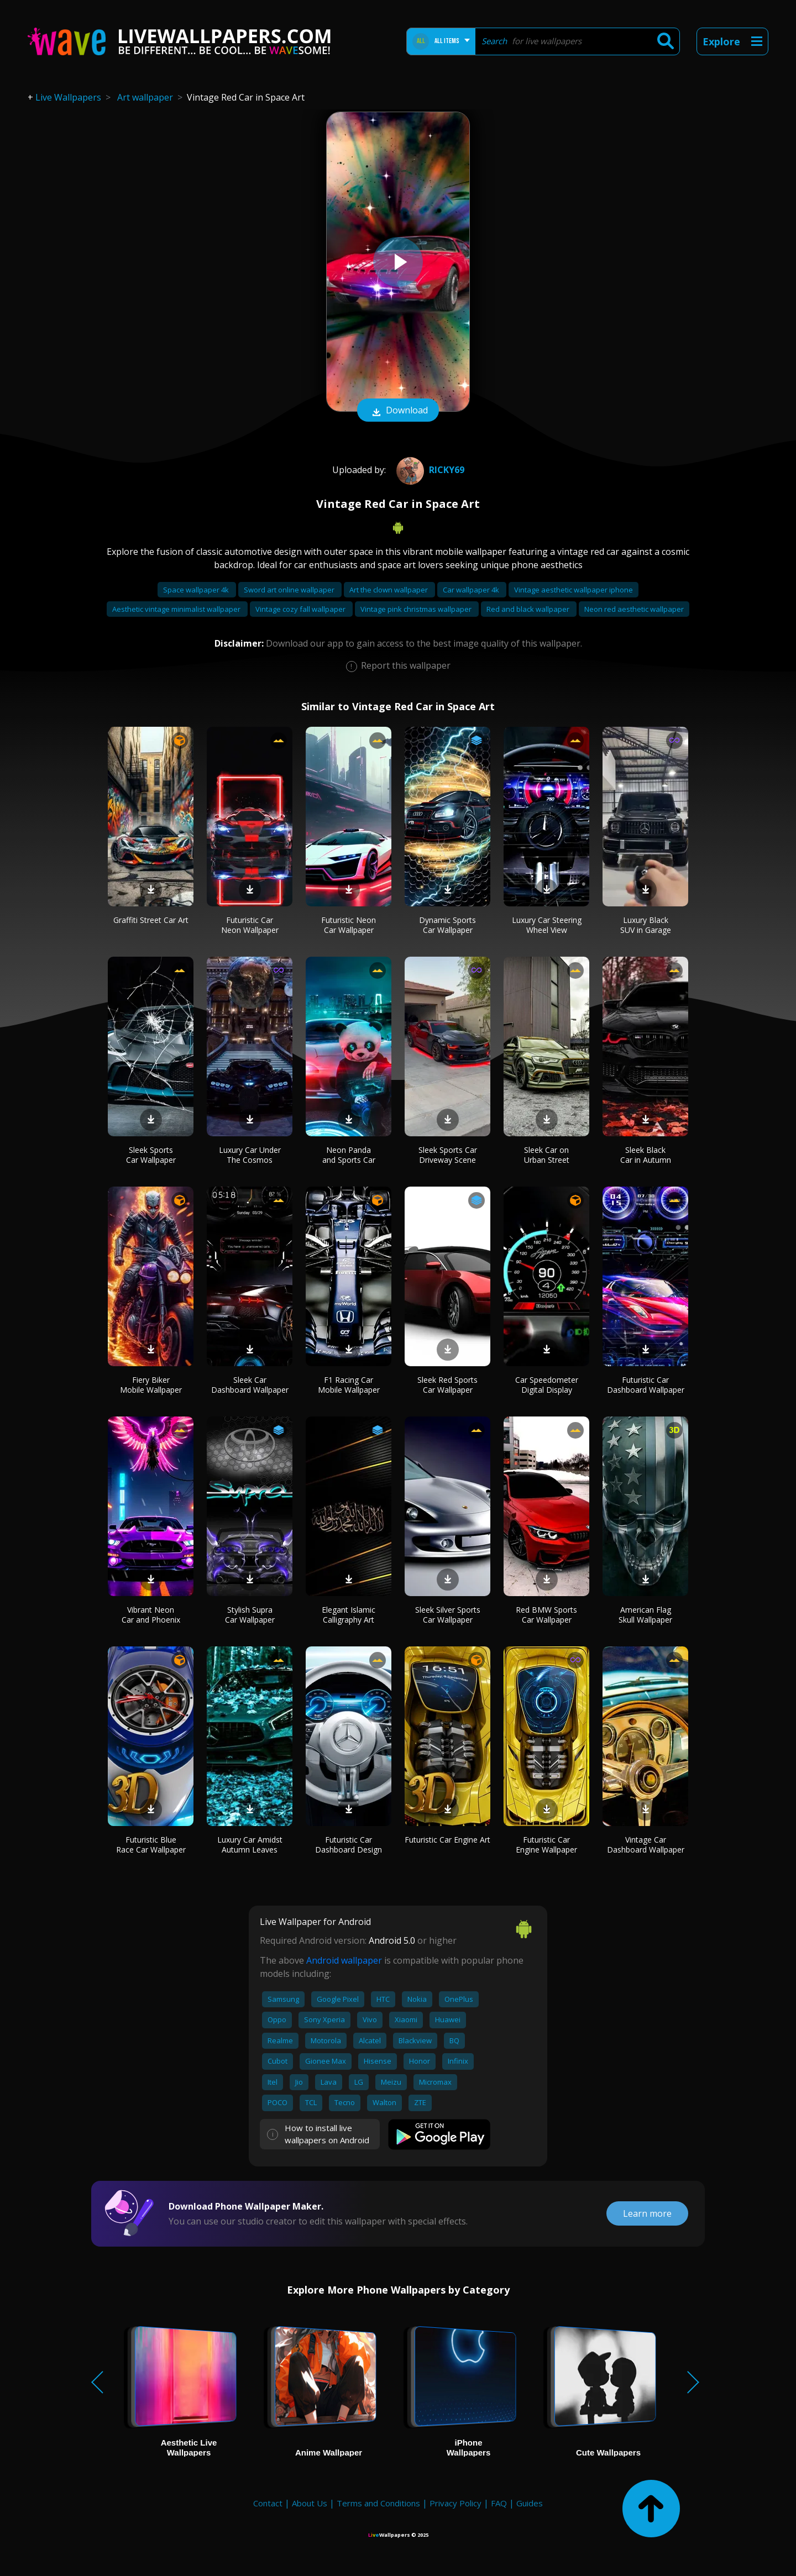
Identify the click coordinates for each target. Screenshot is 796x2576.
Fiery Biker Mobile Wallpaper (151, 1384)
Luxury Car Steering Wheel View (547, 925)
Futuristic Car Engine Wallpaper (546, 1844)
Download (398, 411)
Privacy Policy (455, 2503)
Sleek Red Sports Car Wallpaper (447, 1384)
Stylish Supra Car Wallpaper (250, 1614)
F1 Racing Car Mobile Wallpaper (349, 1384)
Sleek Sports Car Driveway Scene (447, 1155)
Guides (529, 2503)
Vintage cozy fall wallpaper (301, 609)
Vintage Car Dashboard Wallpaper (645, 1844)
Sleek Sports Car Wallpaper (151, 1155)
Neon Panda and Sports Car (348, 1155)
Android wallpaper (344, 1960)
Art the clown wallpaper (389, 590)
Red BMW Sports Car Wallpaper (546, 1614)
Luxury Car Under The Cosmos (250, 1155)
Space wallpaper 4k (197, 590)
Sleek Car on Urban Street (546, 1155)
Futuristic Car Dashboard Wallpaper (645, 1384)
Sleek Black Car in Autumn (645, 1155)
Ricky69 (429, 470)
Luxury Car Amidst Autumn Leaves (249, 1844)
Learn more (647, 2213)
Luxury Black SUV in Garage (645, 925)
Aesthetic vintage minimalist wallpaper (177, 609)
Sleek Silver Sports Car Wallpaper (447, 1614)
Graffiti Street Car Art (150, 920)
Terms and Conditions (378, 2503)
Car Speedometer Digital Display (546, 1384)
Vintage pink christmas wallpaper (416, 609)
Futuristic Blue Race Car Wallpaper (151, 1844)
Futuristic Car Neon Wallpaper (250, 925)
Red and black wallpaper (528, 609)
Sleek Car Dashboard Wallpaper (250, 1384)
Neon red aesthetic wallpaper (634, 609)
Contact (267, 2503)
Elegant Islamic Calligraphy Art (348, 1614)
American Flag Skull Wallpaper (645, 1614)
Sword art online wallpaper (290, 590)
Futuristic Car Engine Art (447, 1839)
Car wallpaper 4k (472, 590)
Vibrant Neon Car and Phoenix (151, 1614)
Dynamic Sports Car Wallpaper (447, 925)
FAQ (499, 2503)
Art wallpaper (145, 97)
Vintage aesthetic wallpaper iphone (573, 590)
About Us (309, 2503)
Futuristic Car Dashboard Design (348, 1844)
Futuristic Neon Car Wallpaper (348, 925)
